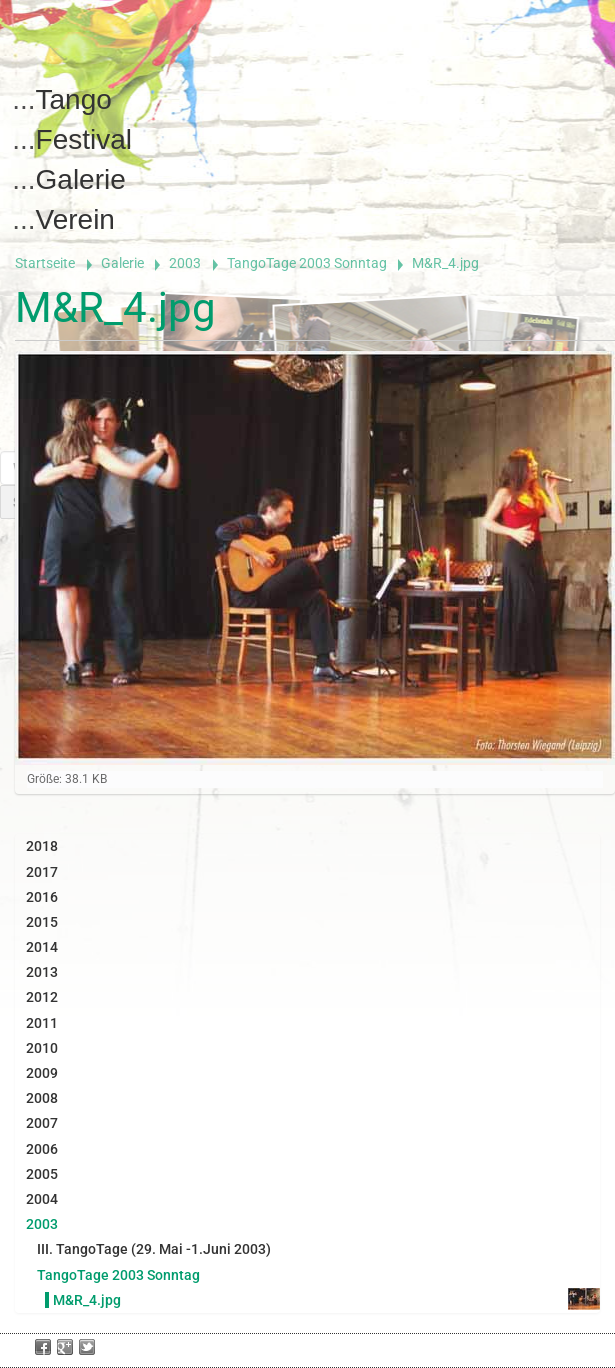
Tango (74, 99)
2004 (42, 1199)
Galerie (81, 179)
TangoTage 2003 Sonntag (307, 263)
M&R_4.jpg (87, 1300)
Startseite (45, 263)
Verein (75, 219)
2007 (42, 1123)
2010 (42, 1048)
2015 (42, 922)
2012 (42, 997)
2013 (42, 972)
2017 (42, 872)
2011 (42, 1023)
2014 (42, 947)
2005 (42, 1174)
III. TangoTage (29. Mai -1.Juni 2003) (154, 1249)
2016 (42, 897)
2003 (185, 263)
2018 (42, 846)
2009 (42, 1073)
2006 (42, 1149)
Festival (84, 139)
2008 (42, 1098)
